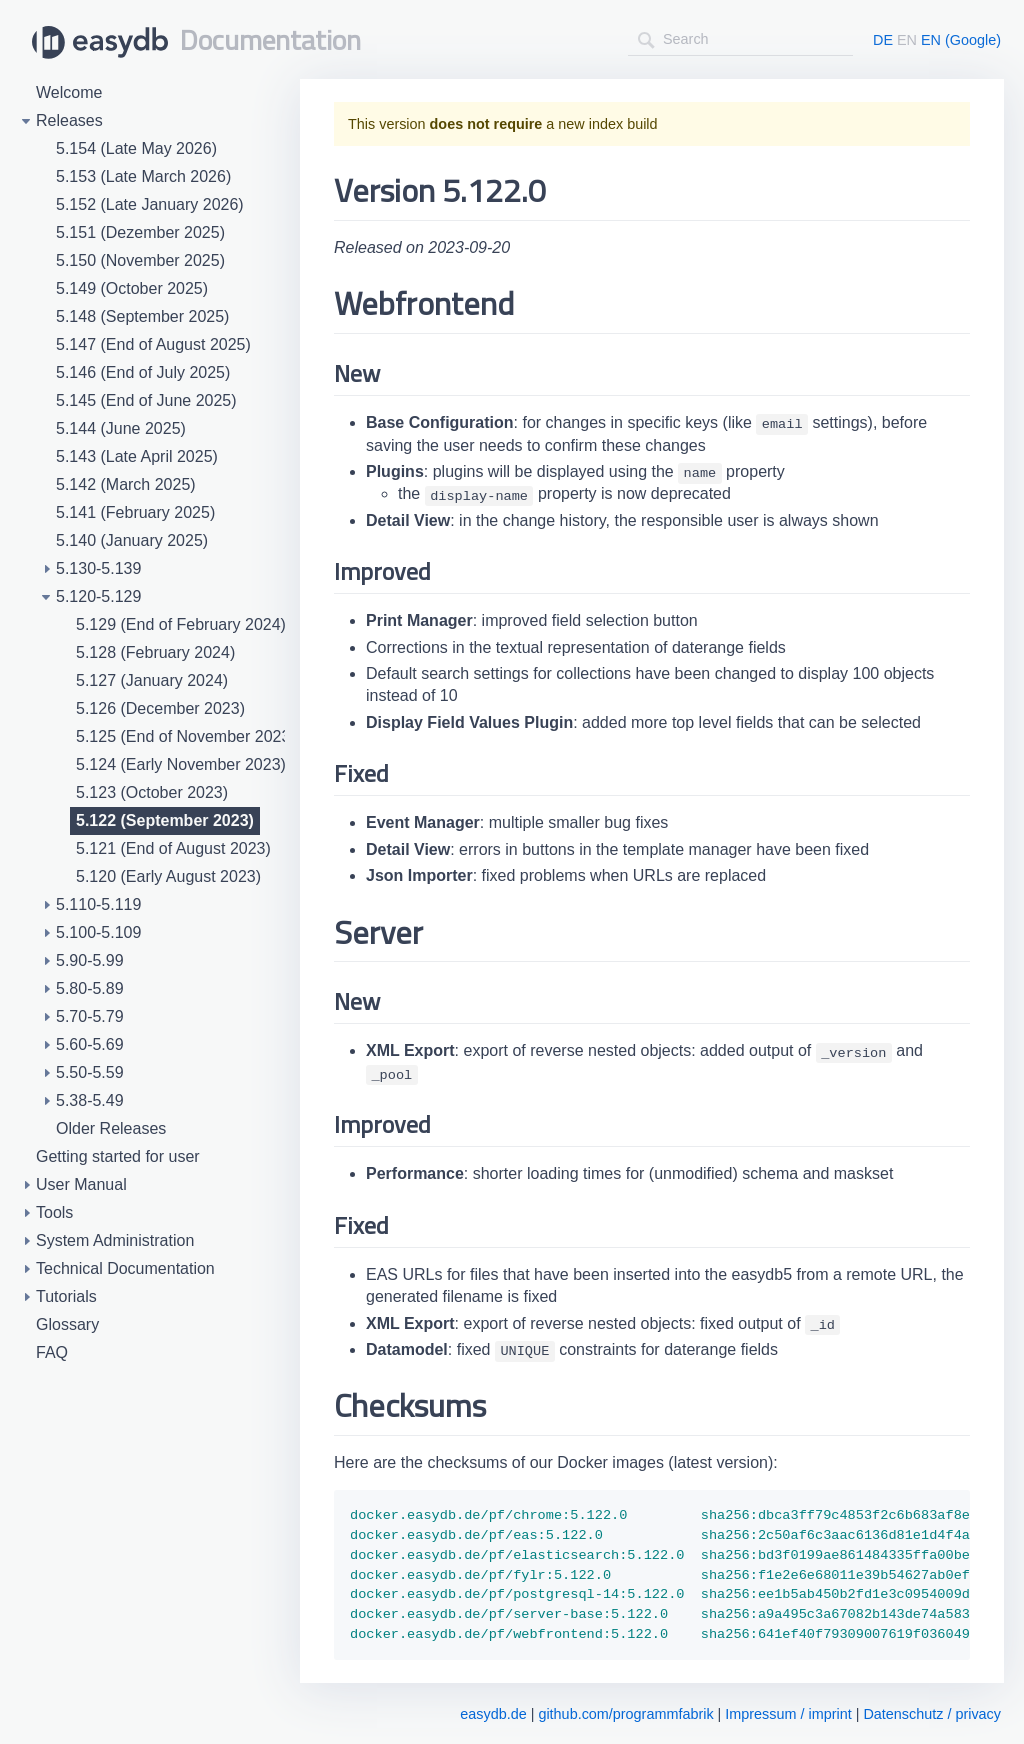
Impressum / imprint (788, 1714)
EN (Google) (961, 40)
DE (883, 40)
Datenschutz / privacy (932, 1714)
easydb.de (493, 1714)
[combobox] (740, 39)
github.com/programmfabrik (625, 1714)
